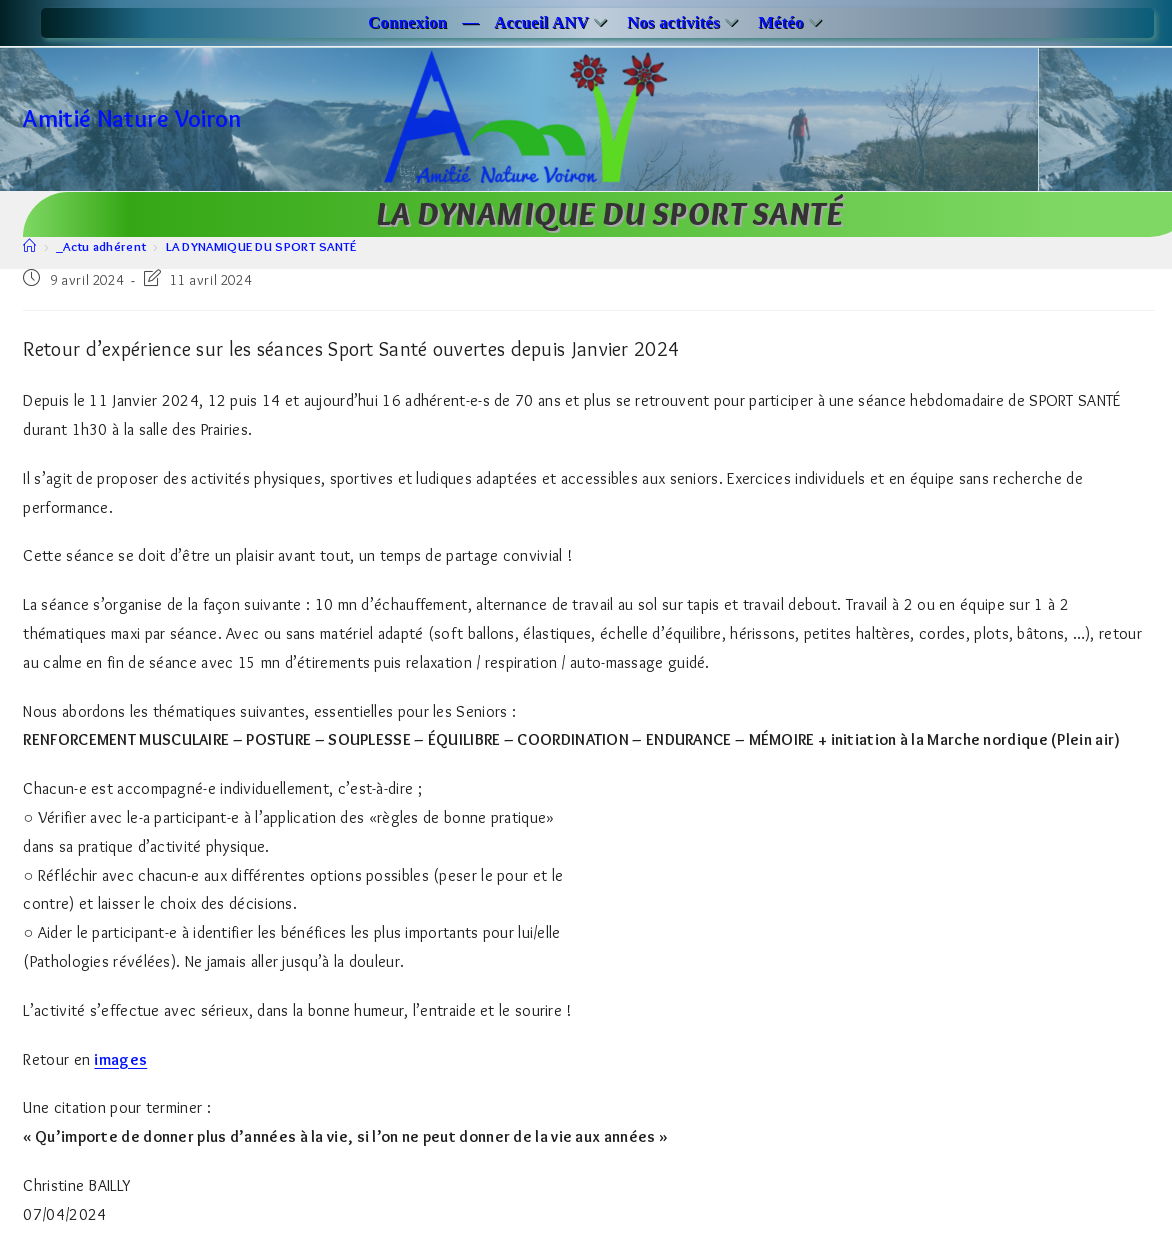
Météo (792, 22)
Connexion (407, 22)
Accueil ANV (553, 22)
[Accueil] (29, 246)
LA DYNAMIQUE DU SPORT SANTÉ (261, 246)
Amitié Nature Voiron (132, 118)
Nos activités (685, 22)
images (120, 1059)
